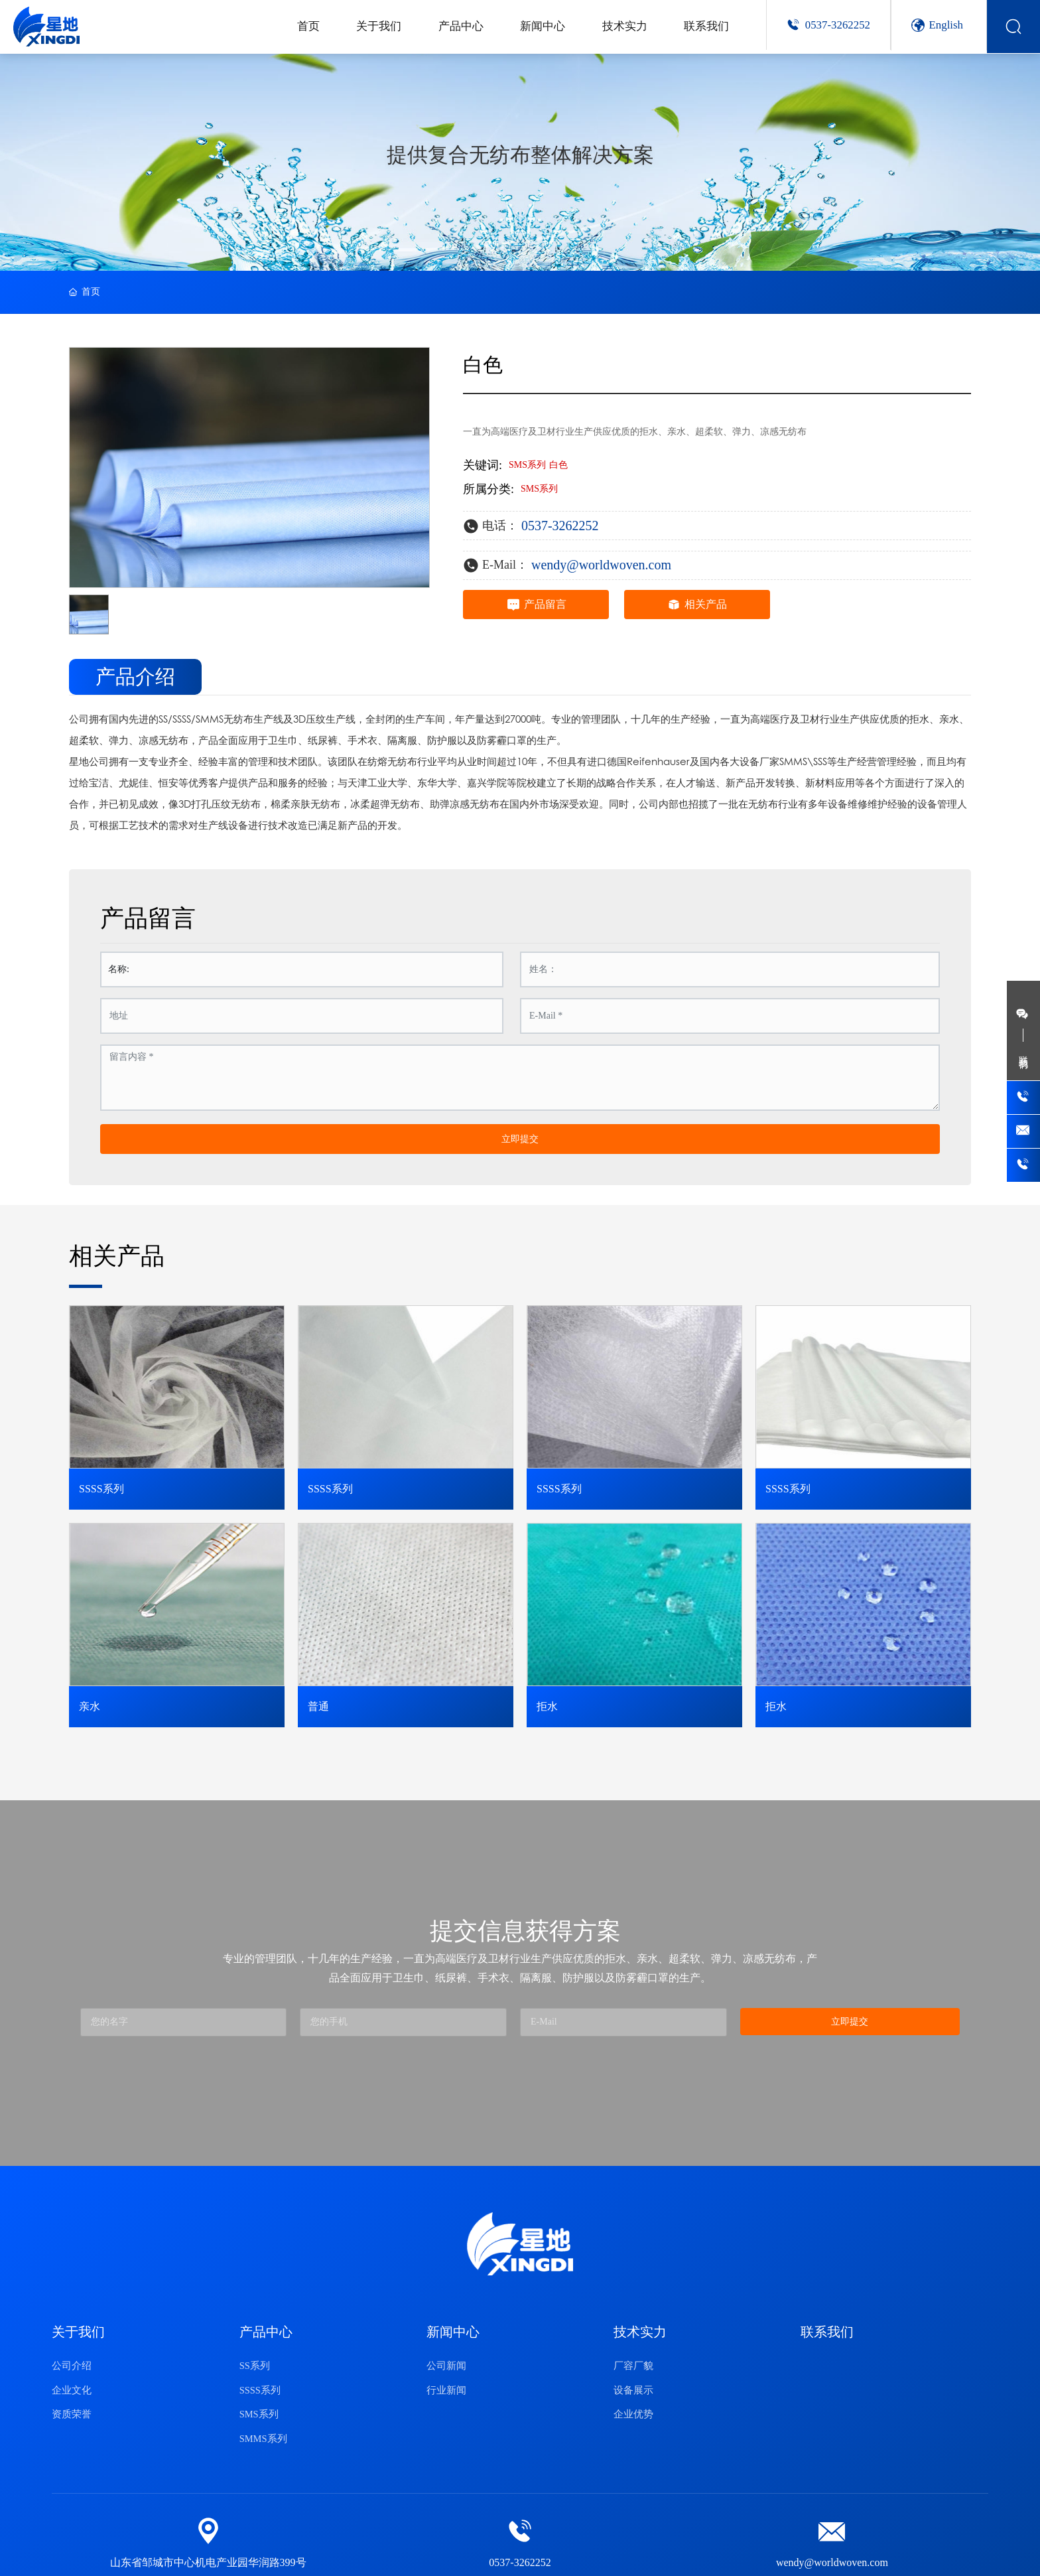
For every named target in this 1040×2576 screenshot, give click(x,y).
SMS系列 (539, 489)
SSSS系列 (101, 1488)
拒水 (547, 1706)
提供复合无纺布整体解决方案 (520, 155)
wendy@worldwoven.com (601, 564)
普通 (318, 1706)
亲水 (89, 1706)
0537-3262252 (837, 25)
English (946, 25)
